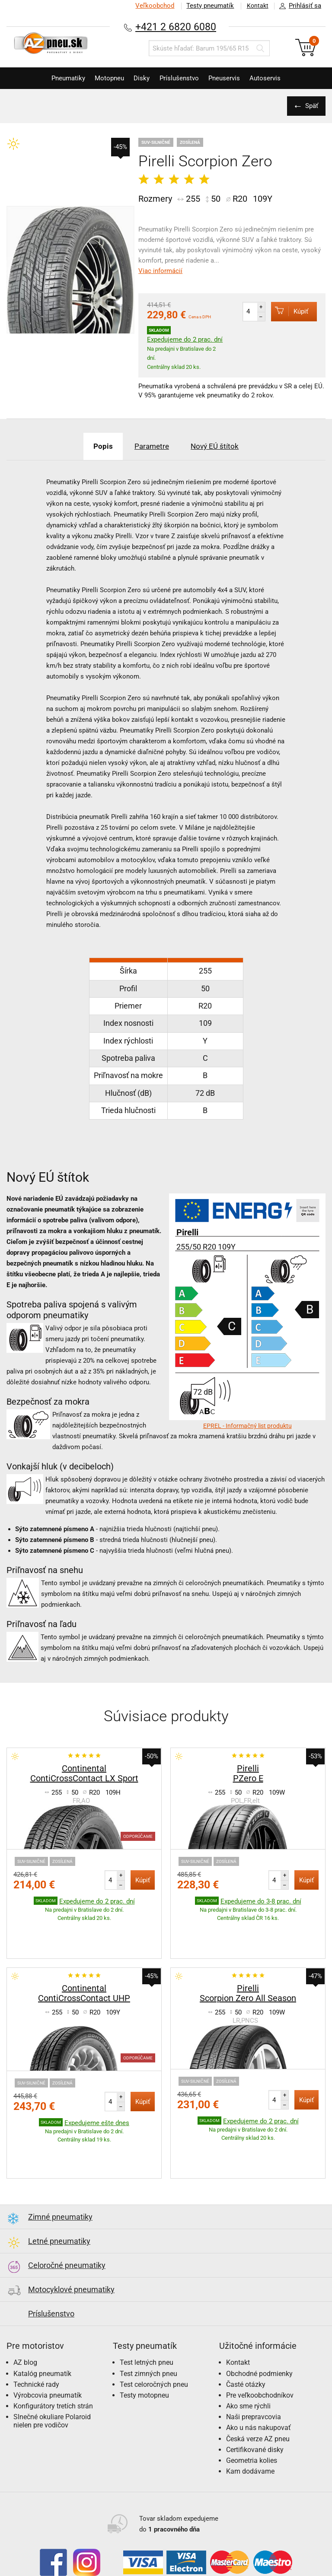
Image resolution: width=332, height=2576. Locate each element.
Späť (310, 106)
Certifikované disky (255, 2396)
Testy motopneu (144, 2342)
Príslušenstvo (181, 78)
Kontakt (256, 6)
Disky (140, 78)
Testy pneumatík (207, 6)
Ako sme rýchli (248, 2352)
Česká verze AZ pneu (258, 2385)
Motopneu (104, 78)
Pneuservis (229, 78)
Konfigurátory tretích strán (53, 2352)
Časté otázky (245, 2331)
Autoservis (273, 78)
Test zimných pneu (148, 2320)
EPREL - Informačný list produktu (247, 1425)
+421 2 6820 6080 (176, 26)
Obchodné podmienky (259, 2320)
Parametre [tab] (151, 445)
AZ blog (25, 2309)
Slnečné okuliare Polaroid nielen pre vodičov (52, 2367)
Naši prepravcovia (253, 2363)
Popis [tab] (98, 445)
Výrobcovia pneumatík (47, 2342)
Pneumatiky (60, 78)
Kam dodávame (250, 2418)
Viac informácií (160, 271)
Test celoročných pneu (154, 2331)
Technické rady (36, 2331)
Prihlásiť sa (298, 6)
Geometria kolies (251, 2407)
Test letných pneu (146, 2309)
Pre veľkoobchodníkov (260, 2342)
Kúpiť (287, 311)
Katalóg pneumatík (42, 2320)
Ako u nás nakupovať (258, 2374)
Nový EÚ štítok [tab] (219, 445)
